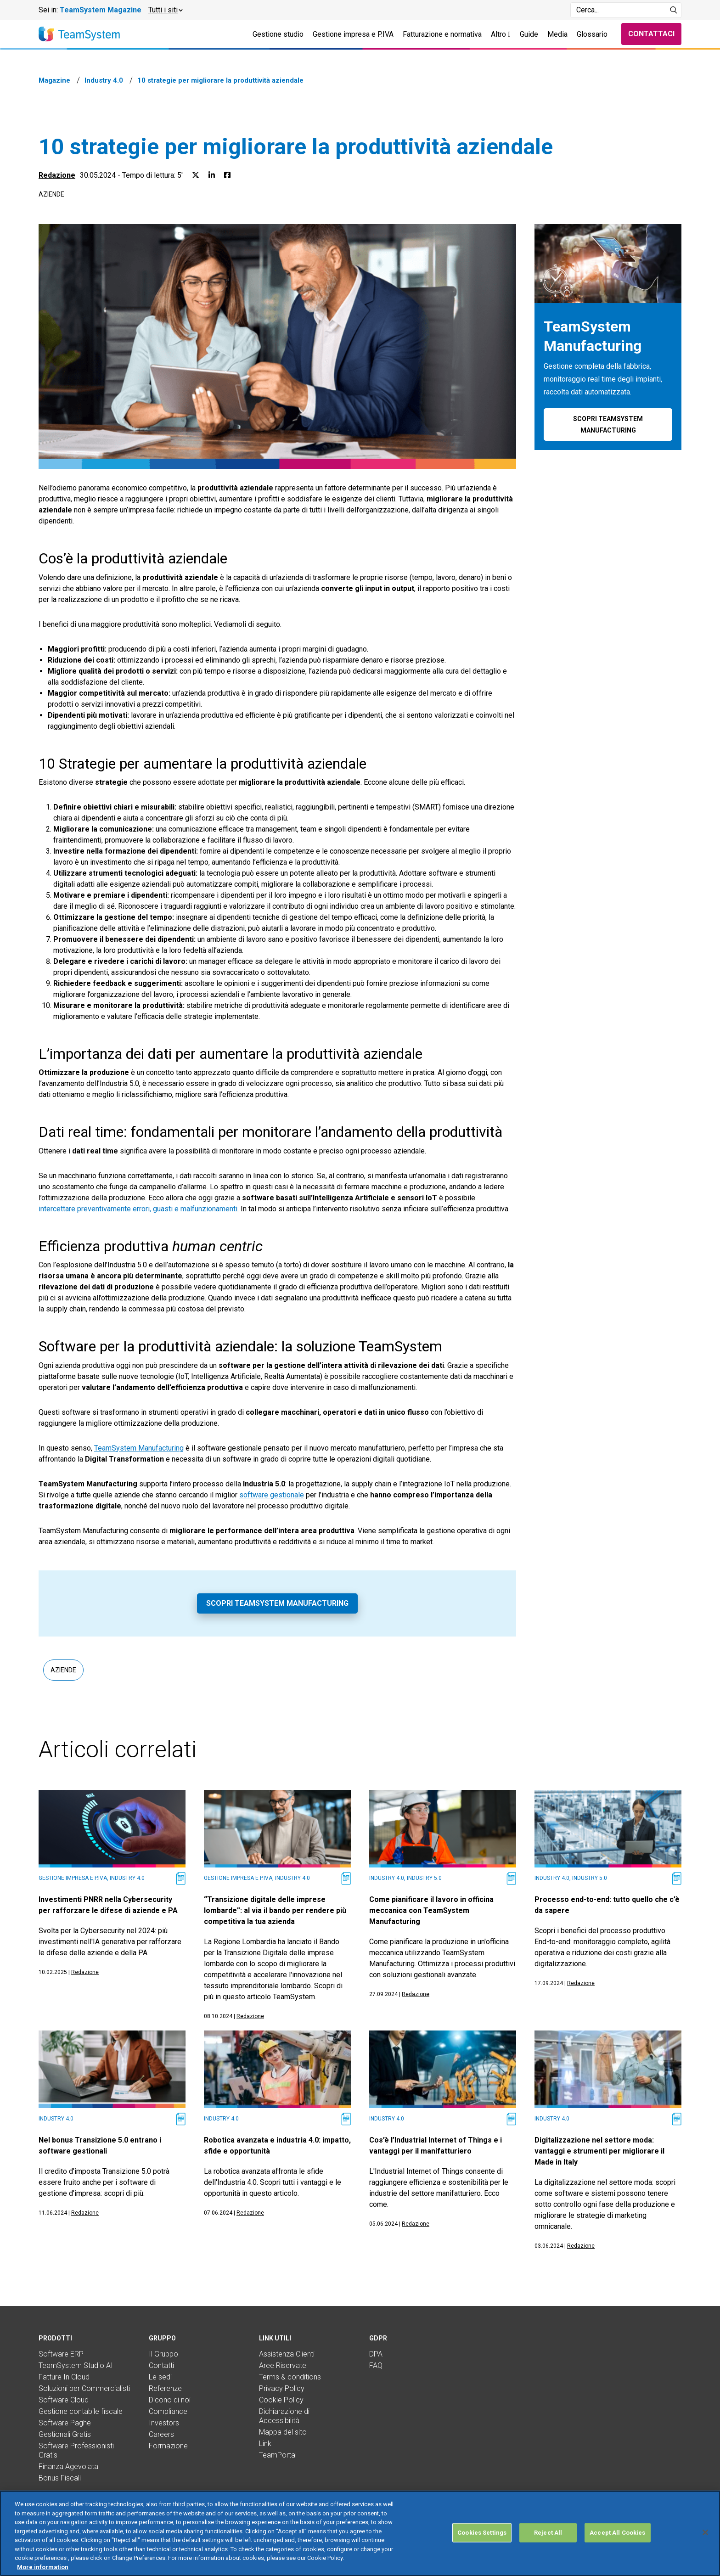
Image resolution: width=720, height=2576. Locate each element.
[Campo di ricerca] (618, 10)
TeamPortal (278, 2455)
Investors (164, 2423)
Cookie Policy (281, 2400)
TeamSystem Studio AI (76, 2365)
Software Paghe (65, 2423)
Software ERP (61, 2354)
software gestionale (271, 1494)
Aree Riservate (282, 2365)
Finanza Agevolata (68, 2466)
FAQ (375, 2365)
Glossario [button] (592, 34)
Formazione (168, 2445)
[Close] (705, 2559)
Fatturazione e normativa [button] (442, 34)
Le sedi (160, 2377)
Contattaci (651, 33)
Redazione (57, 175)
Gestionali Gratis (65, 2434)
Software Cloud (64, 2400)
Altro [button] (501, 34)
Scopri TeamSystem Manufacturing (277, 1603)
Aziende (51, 194)
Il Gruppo (163, 2354)
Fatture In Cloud (64, 2377)
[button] (165, 10)
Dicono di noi (170, 2400)
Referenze (165, 2388)
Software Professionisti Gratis (76, 2450)
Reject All (548, 2559)
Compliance (168, 2411)
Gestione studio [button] (278, 34)
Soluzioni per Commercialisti (84, 2388)
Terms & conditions (290, 2377)
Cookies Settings (481, 2559)
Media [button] (557, 34)
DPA (375, 2354)
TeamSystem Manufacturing (139, 1448)
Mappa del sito (283, 2432)
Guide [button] (529, 34)
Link (265, 2443)
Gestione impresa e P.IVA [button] (353, 34)
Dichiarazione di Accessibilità (284, 2416)
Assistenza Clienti (287, 2354)
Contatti (161, 2365)
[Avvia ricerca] (673, 10)
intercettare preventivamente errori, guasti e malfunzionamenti (138, 1208)
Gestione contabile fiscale (81, 2411)
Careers (161, 2434)
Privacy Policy (281, 2388)
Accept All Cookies (617, 2559)
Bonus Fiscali (60, 2478)
